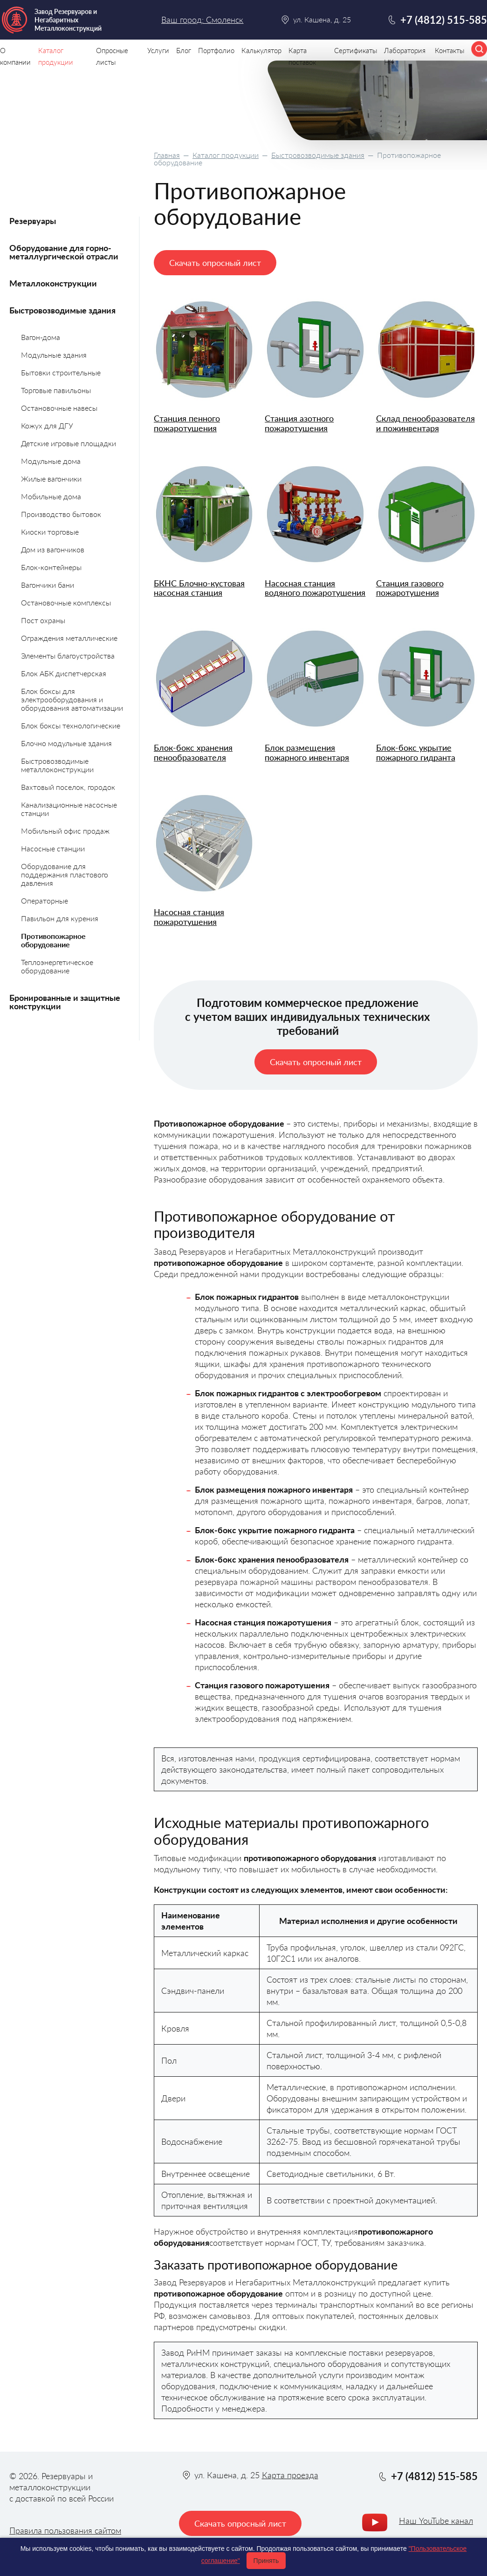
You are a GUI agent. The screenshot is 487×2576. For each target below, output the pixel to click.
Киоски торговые (50, 531)
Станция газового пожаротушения (410, 588)
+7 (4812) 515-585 (443, 20)
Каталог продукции (225, 154)
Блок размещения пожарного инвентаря (307, 752)
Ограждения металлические (69, 637)
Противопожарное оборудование (53, 940)
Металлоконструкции (53, 283)
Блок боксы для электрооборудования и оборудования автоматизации (72, 699)
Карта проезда (290, 2475)
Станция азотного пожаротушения (299, 423)
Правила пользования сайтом (65, 2530)
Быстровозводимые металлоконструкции (57, 765)
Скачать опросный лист (215, 263)
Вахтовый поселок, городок (68, 786)
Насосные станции (53, 848)
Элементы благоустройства (68, 655)
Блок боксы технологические (70, 725)
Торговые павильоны (56, 390)
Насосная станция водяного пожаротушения (315, 588)
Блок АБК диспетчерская (63, 673)
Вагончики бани (47, 584)
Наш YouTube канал (436, 2520)
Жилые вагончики (51, 478)
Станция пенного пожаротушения (187, 423)
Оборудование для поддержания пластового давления (64, 874)
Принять (266, 2560)
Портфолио (216, 50)
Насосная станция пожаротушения (189, 916)
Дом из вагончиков (52, 549)
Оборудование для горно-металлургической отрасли (63, 252)
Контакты (449, 50)
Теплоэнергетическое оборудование (57, 966)
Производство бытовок (61, 514)
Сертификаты (355, 50)
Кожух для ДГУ (47, 425)
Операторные (44, 900)
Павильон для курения (59, 918)
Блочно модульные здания (66, 743)
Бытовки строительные (61, 372)
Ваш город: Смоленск (202, 19)
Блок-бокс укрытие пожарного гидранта (415, 752)
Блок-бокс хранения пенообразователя (193, 752)
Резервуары (32, 221)
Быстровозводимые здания (317, 154)
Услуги (158, 50)
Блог (183, 50)
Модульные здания (54, 354)
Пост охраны (43, 620)
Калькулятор (261, 50)
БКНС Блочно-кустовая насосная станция (199, 588)
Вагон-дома (40, 337)
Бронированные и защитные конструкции (64, 1001)
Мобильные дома (51, 496)
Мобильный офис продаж (65, 830)
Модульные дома (51, 460)
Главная (167, 154)
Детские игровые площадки (68, 443)
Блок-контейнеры (51, 567)
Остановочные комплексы (66, 602)
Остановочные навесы (59, 407)
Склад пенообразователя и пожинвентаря (425, 423)
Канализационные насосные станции (69, 808)
